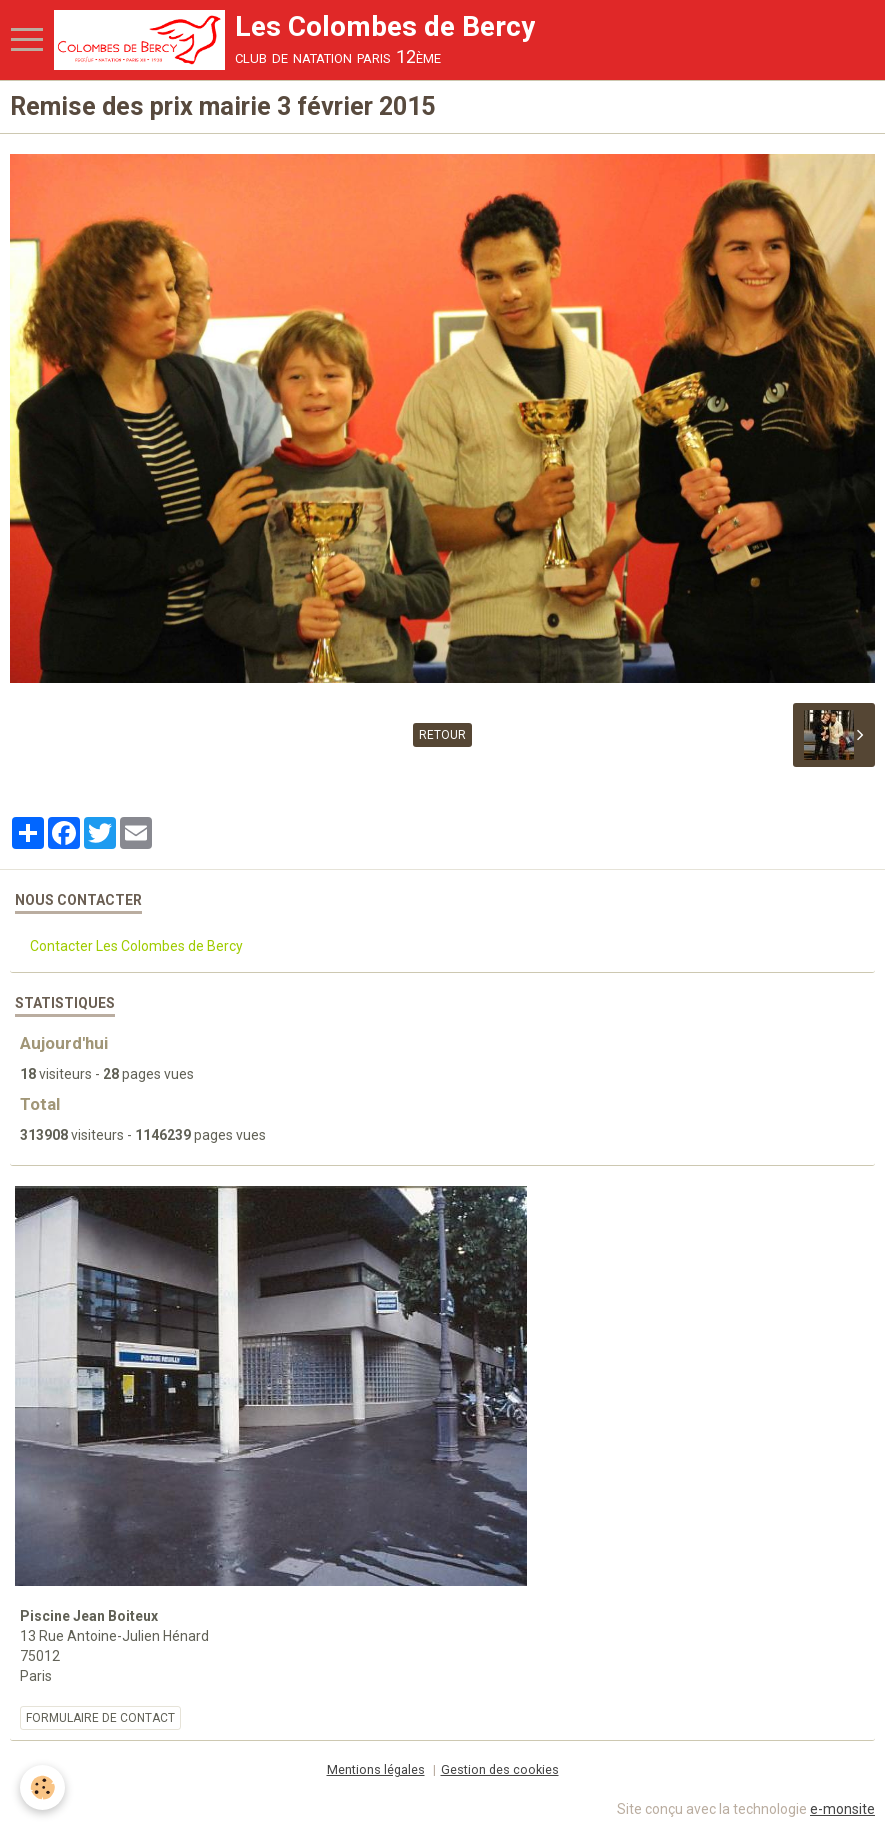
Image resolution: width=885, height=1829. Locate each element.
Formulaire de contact (100, 1718)
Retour (442, 735)
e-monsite (842, 1809)
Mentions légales (376, 1769)
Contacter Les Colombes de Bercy (136, 946)
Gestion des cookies (500, 1769)
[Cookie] (42, 1787)
